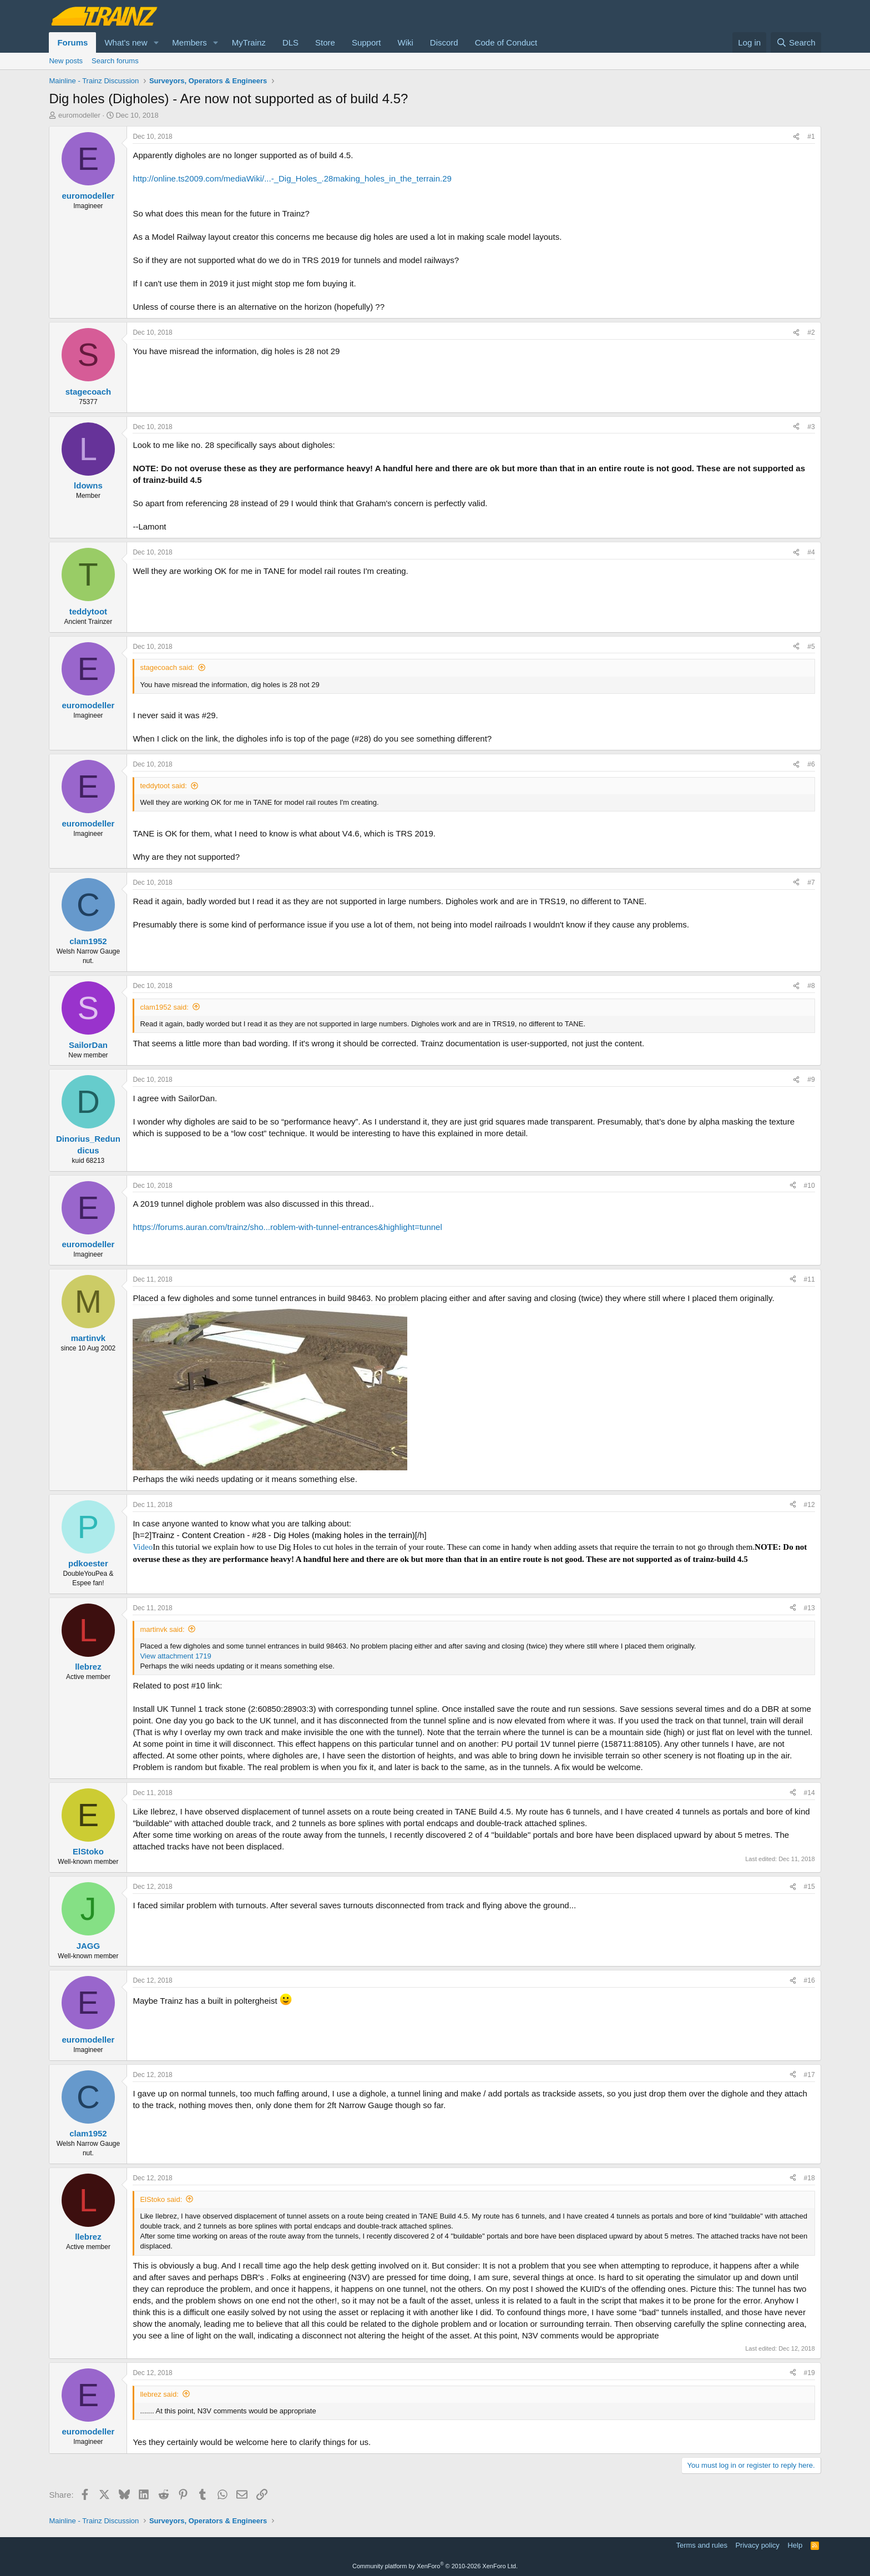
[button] (156, 42)
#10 (809, 1185)
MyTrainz (249, 42)
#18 (809, 2178)
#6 (811, 764)
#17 (809, 2075)
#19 (809, 2373)
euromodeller (79, 115)
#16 (809, 1980)
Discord (444, 42)
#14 (809, 1793)
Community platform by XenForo (435, 2566)
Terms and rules (701, 2545)
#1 (811, 136)
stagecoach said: (167, 667)
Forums (72, 42)
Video (143, 1546)
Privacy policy (757, 2545)
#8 (811, 986)
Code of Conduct (506, 42)
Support (366, 42)
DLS (290, 42)
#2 (811, 332)
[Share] (796, 136)
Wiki (405, 42)
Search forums (115, 61)
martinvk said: (162, 1629)
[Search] (796, 42)
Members (189, 42)
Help (794, 2545)
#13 (809, 1608)
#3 (811, 427)
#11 (809, 1279)
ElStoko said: (161, 2199)
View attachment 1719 (175, 1656)
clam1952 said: (164, 1007)
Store (325, 42)
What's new (125, 42)
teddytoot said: (163, 786)
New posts (66, 61)
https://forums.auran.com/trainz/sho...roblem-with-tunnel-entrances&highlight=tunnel (287, 1227)
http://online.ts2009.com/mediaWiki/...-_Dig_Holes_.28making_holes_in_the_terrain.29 (292, 178)
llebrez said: (159, 2394)
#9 (811, 1079)
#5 (811, 647)
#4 (811, 552)
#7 (811, 882)
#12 (809, 1505)
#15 (809, 1887)
